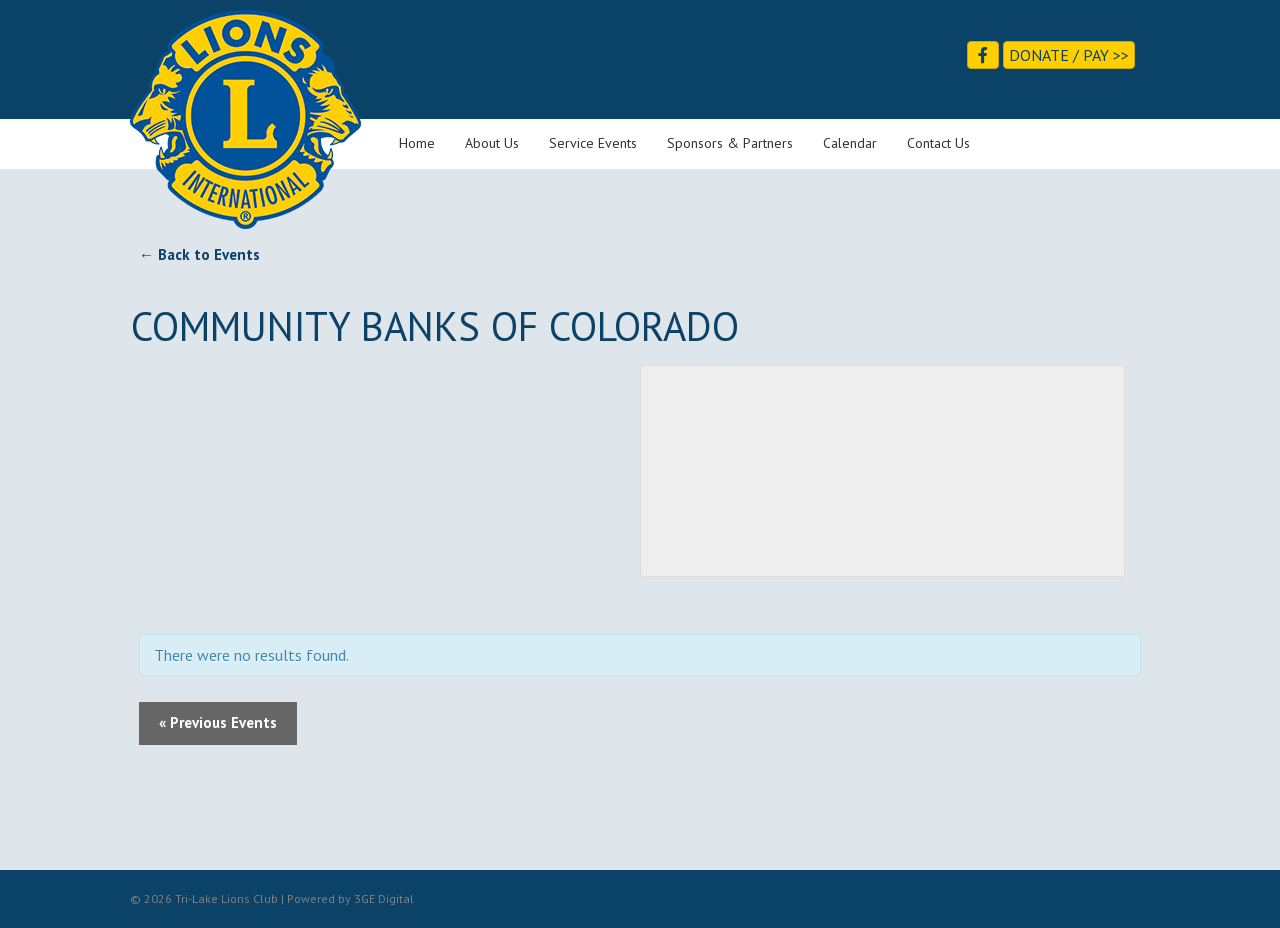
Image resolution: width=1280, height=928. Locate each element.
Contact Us (938, 143)
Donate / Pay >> (1069, 55)
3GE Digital (384, 898)
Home (417, 143)
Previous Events (218, 722)
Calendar (850, 143)
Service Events (593, 143)
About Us (492, 143)
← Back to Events (199, 254)
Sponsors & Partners (730, 143)
